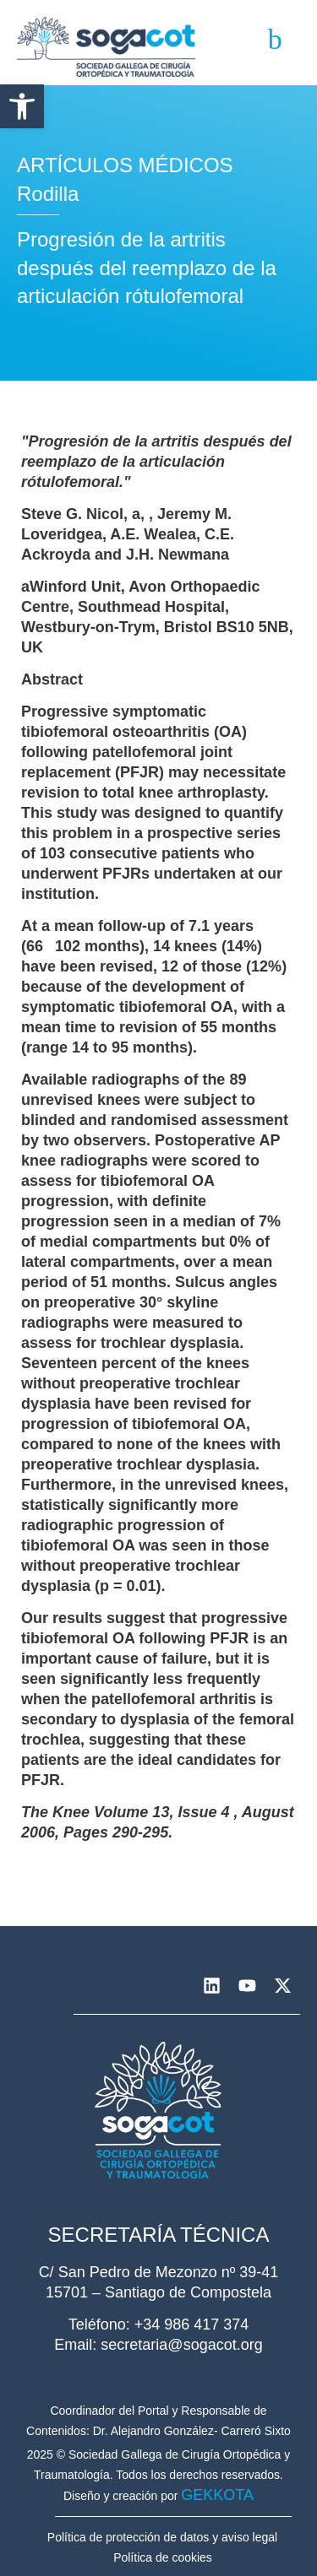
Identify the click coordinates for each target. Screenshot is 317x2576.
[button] (22, 106)
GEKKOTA (217, 2495)
